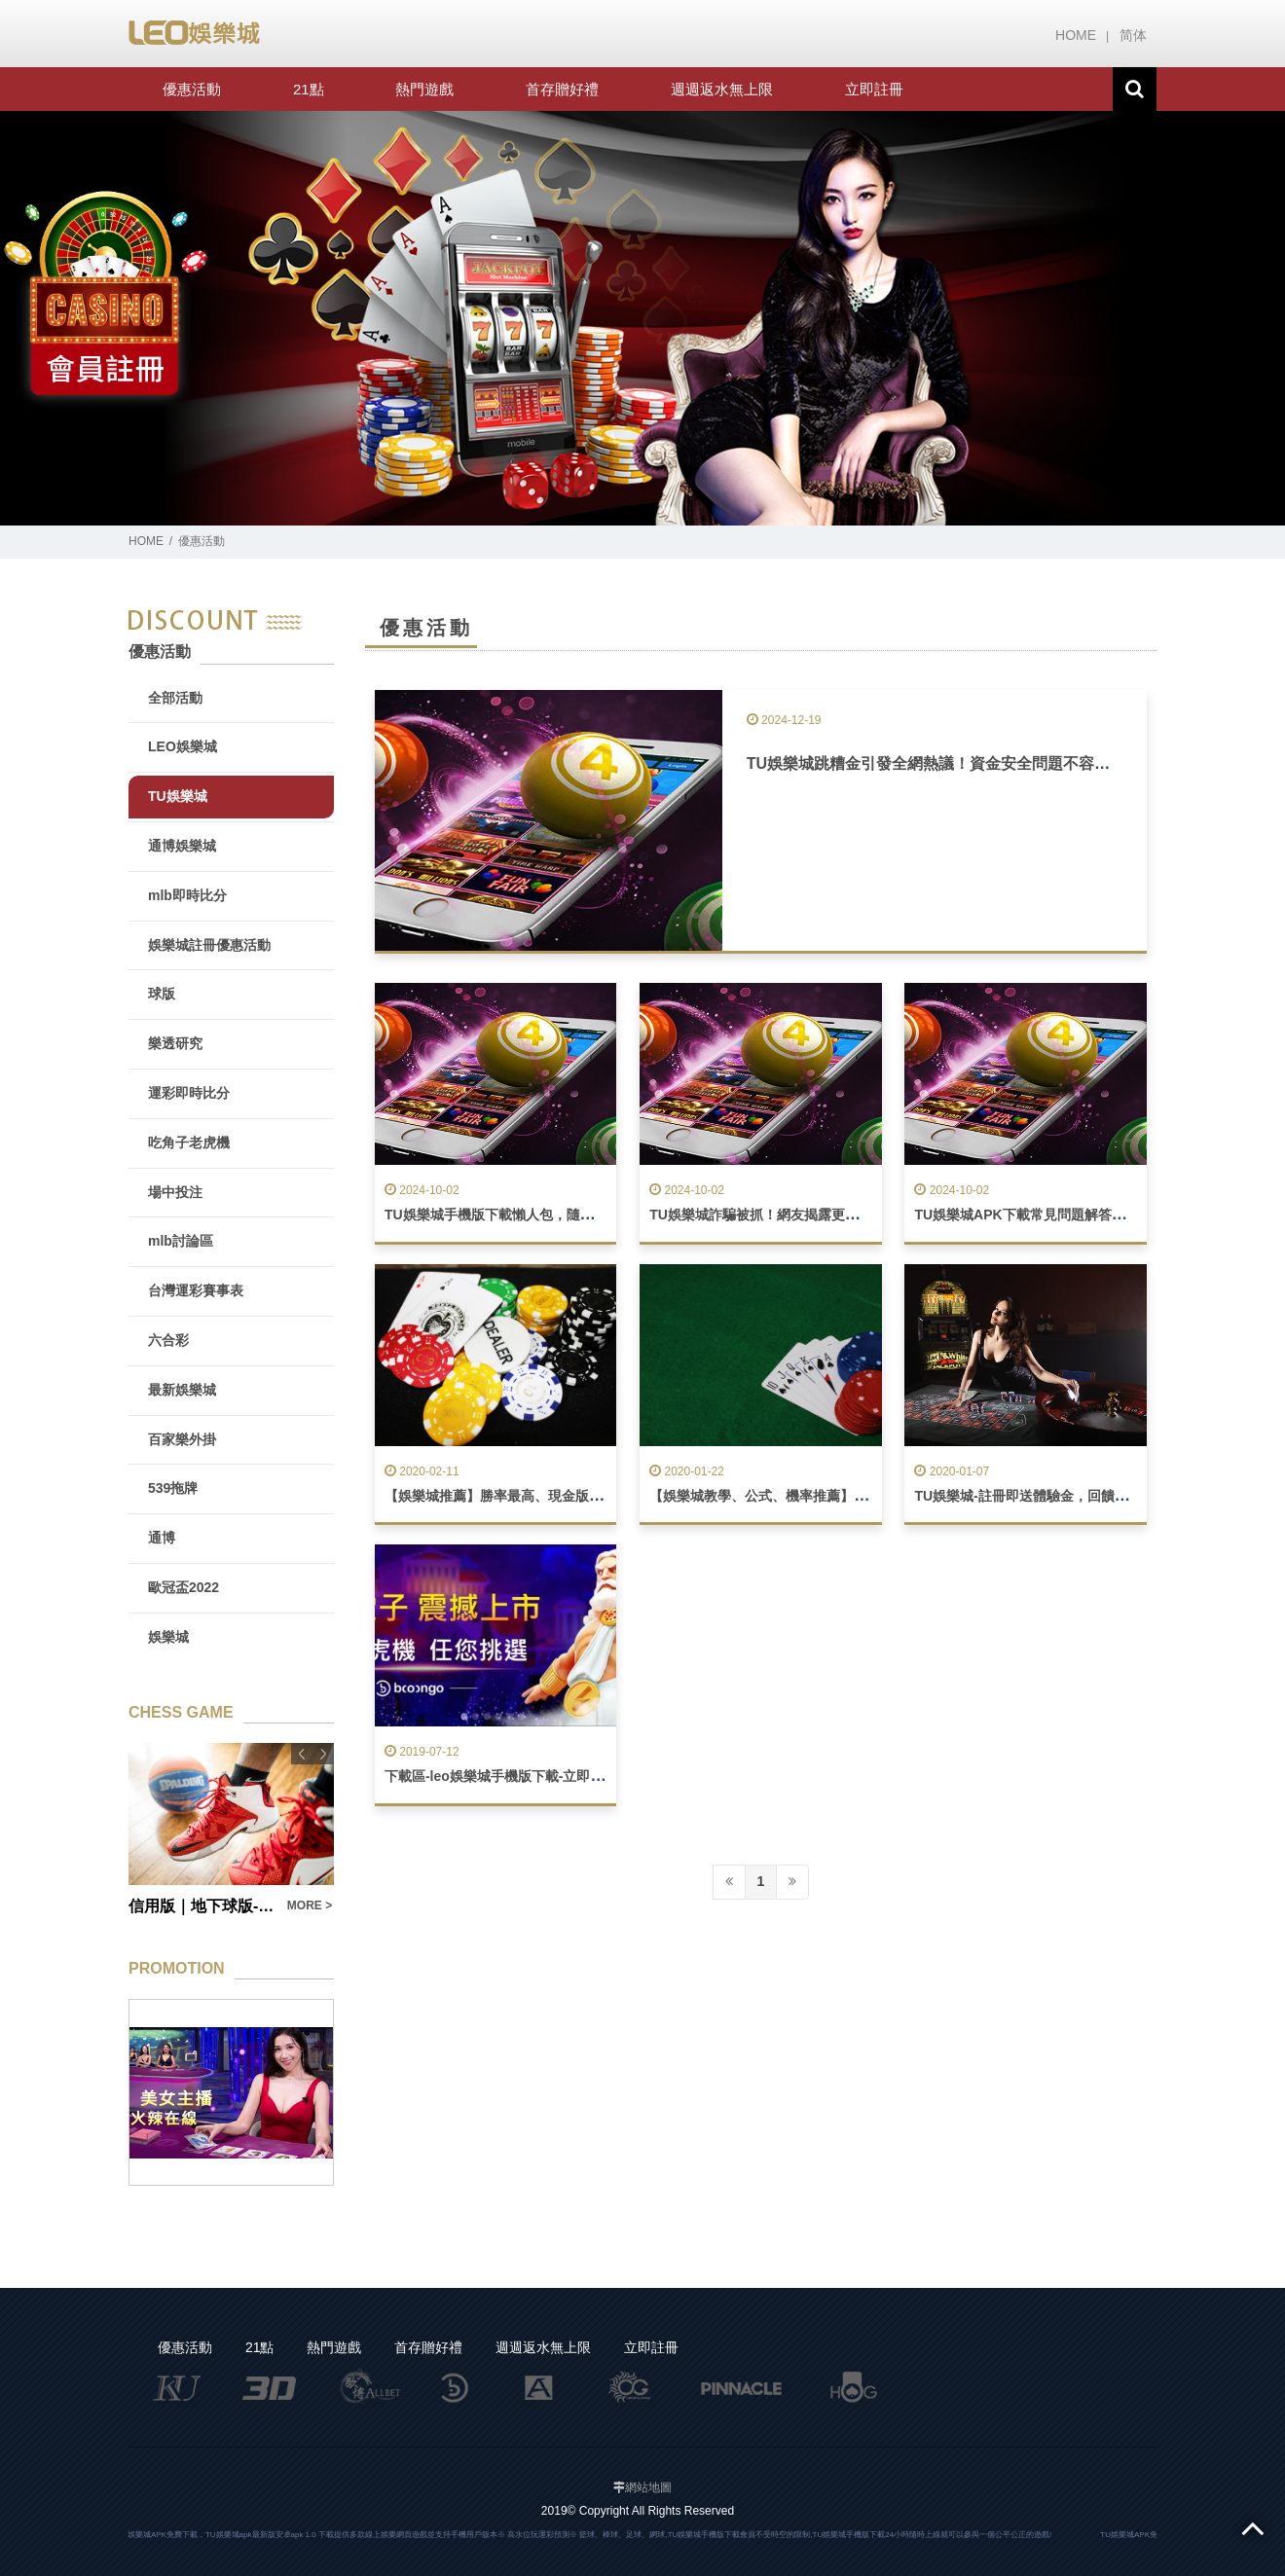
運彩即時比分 (189, 1093)
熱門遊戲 (424, 89)
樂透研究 (175, 1043)
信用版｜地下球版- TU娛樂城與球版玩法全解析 (201, 1906)
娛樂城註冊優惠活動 (209, 945)
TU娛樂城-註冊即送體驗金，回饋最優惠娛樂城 (1054, 1496)
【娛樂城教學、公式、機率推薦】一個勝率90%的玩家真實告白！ (847, 1496)
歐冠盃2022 (183, 1587)
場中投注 (175, 1192)
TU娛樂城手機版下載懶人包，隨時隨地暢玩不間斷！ (544, 1214)
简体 (1133, 35)
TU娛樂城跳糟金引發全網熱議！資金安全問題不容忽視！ (944, 763)
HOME (1075, 35)
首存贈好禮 (562, 89)
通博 (161, 1537)
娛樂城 (168, 1637)
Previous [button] (301, 1753)
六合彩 (168, 1340)
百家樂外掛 (182, 1439)
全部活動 (175, 698)
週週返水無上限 (722, 89)
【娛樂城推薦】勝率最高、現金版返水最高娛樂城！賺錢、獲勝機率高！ (603, 1496)
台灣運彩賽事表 (195, 1290)
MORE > (309, 1905)
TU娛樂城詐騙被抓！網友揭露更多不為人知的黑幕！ (808, 1214)
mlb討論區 (180, 1241)
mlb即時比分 (187, 895)
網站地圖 (648, 2487)
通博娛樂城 (182, 845)
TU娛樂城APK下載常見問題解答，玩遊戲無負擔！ (1067, 1214)
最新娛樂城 (182, 1389)
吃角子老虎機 (189, 1142)
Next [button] (323, 1753)
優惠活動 (192, 89)
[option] (642, 318)
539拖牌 (173, 1488)
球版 (161, 993)
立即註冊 (874, 89)
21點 (308, 89)
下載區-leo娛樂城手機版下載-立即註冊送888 (519, 1776)
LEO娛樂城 (182, 746)
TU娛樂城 (177, 796)
